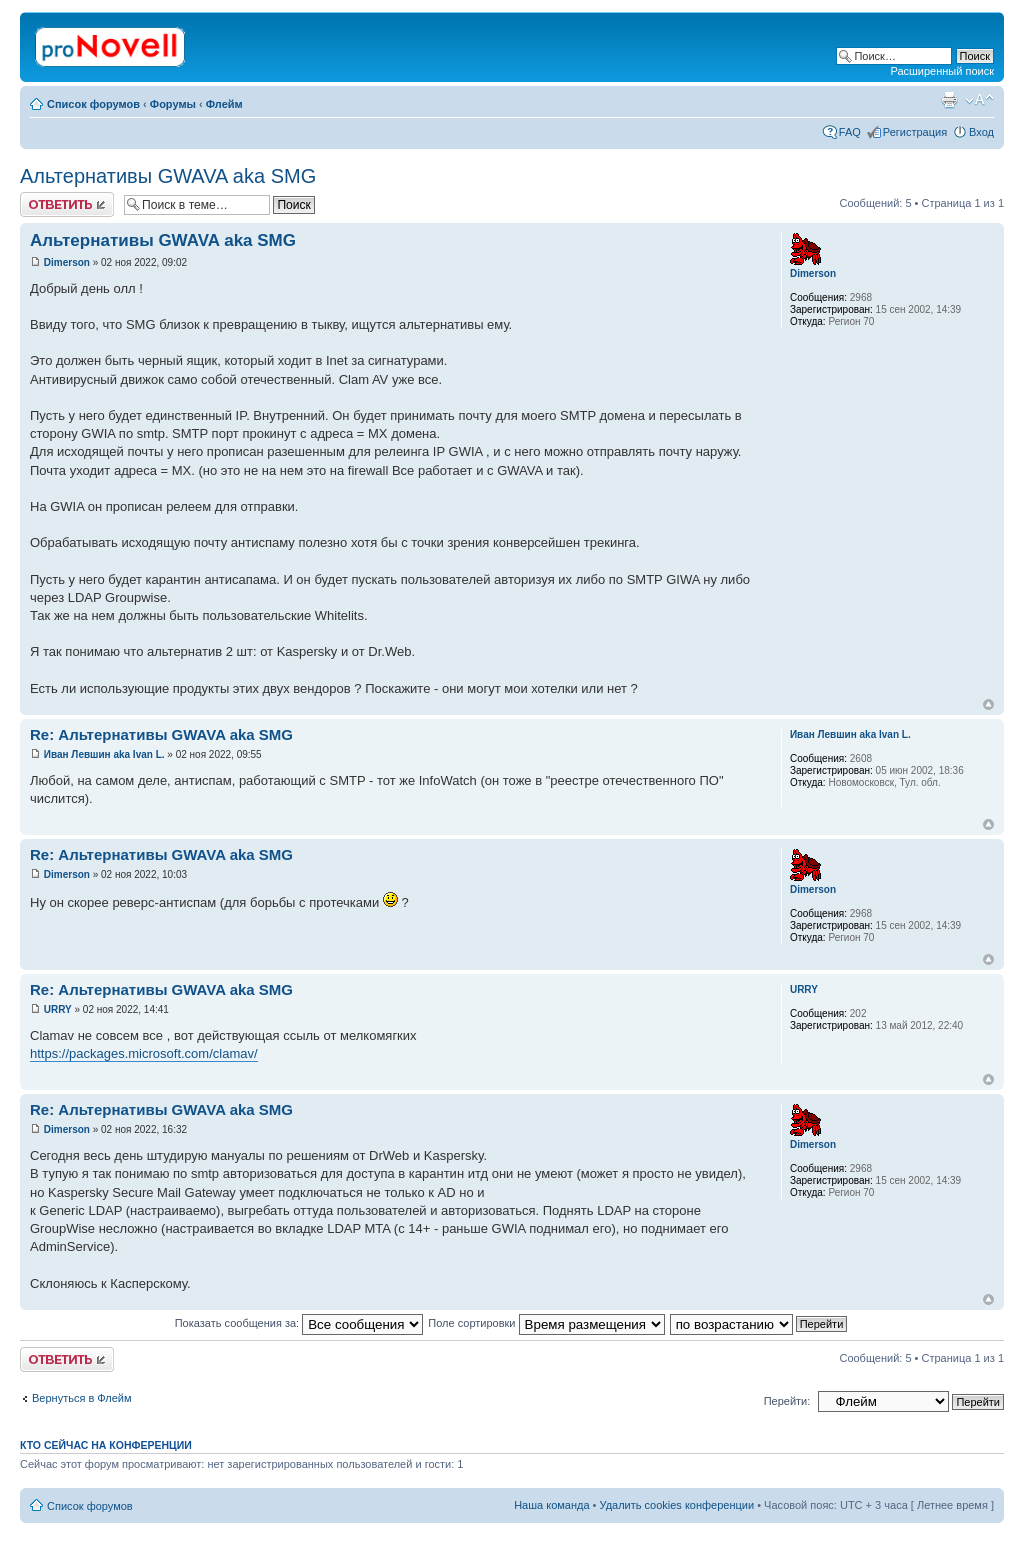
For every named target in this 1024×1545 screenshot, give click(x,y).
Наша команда (551, 1505)
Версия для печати (949, 100)
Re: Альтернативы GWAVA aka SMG (161, 734)
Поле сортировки (546, 1323)
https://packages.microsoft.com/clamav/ (144, 1053)
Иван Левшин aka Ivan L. (104, 754)
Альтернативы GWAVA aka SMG (168, 176)
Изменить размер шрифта (979, 100)
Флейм (224, 104)
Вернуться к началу (988, 704)
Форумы (173, 104)
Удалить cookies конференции (677, 1505)
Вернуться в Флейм (82, 1398)
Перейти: (787, 1401)
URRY (58, 1009)
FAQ (850, 132)
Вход (981, 132)
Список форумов (93, 104)
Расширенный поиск (942, 71)
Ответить (67, 204)
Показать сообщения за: (299, 1323)
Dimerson (67, 262)
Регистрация (915, 132)
